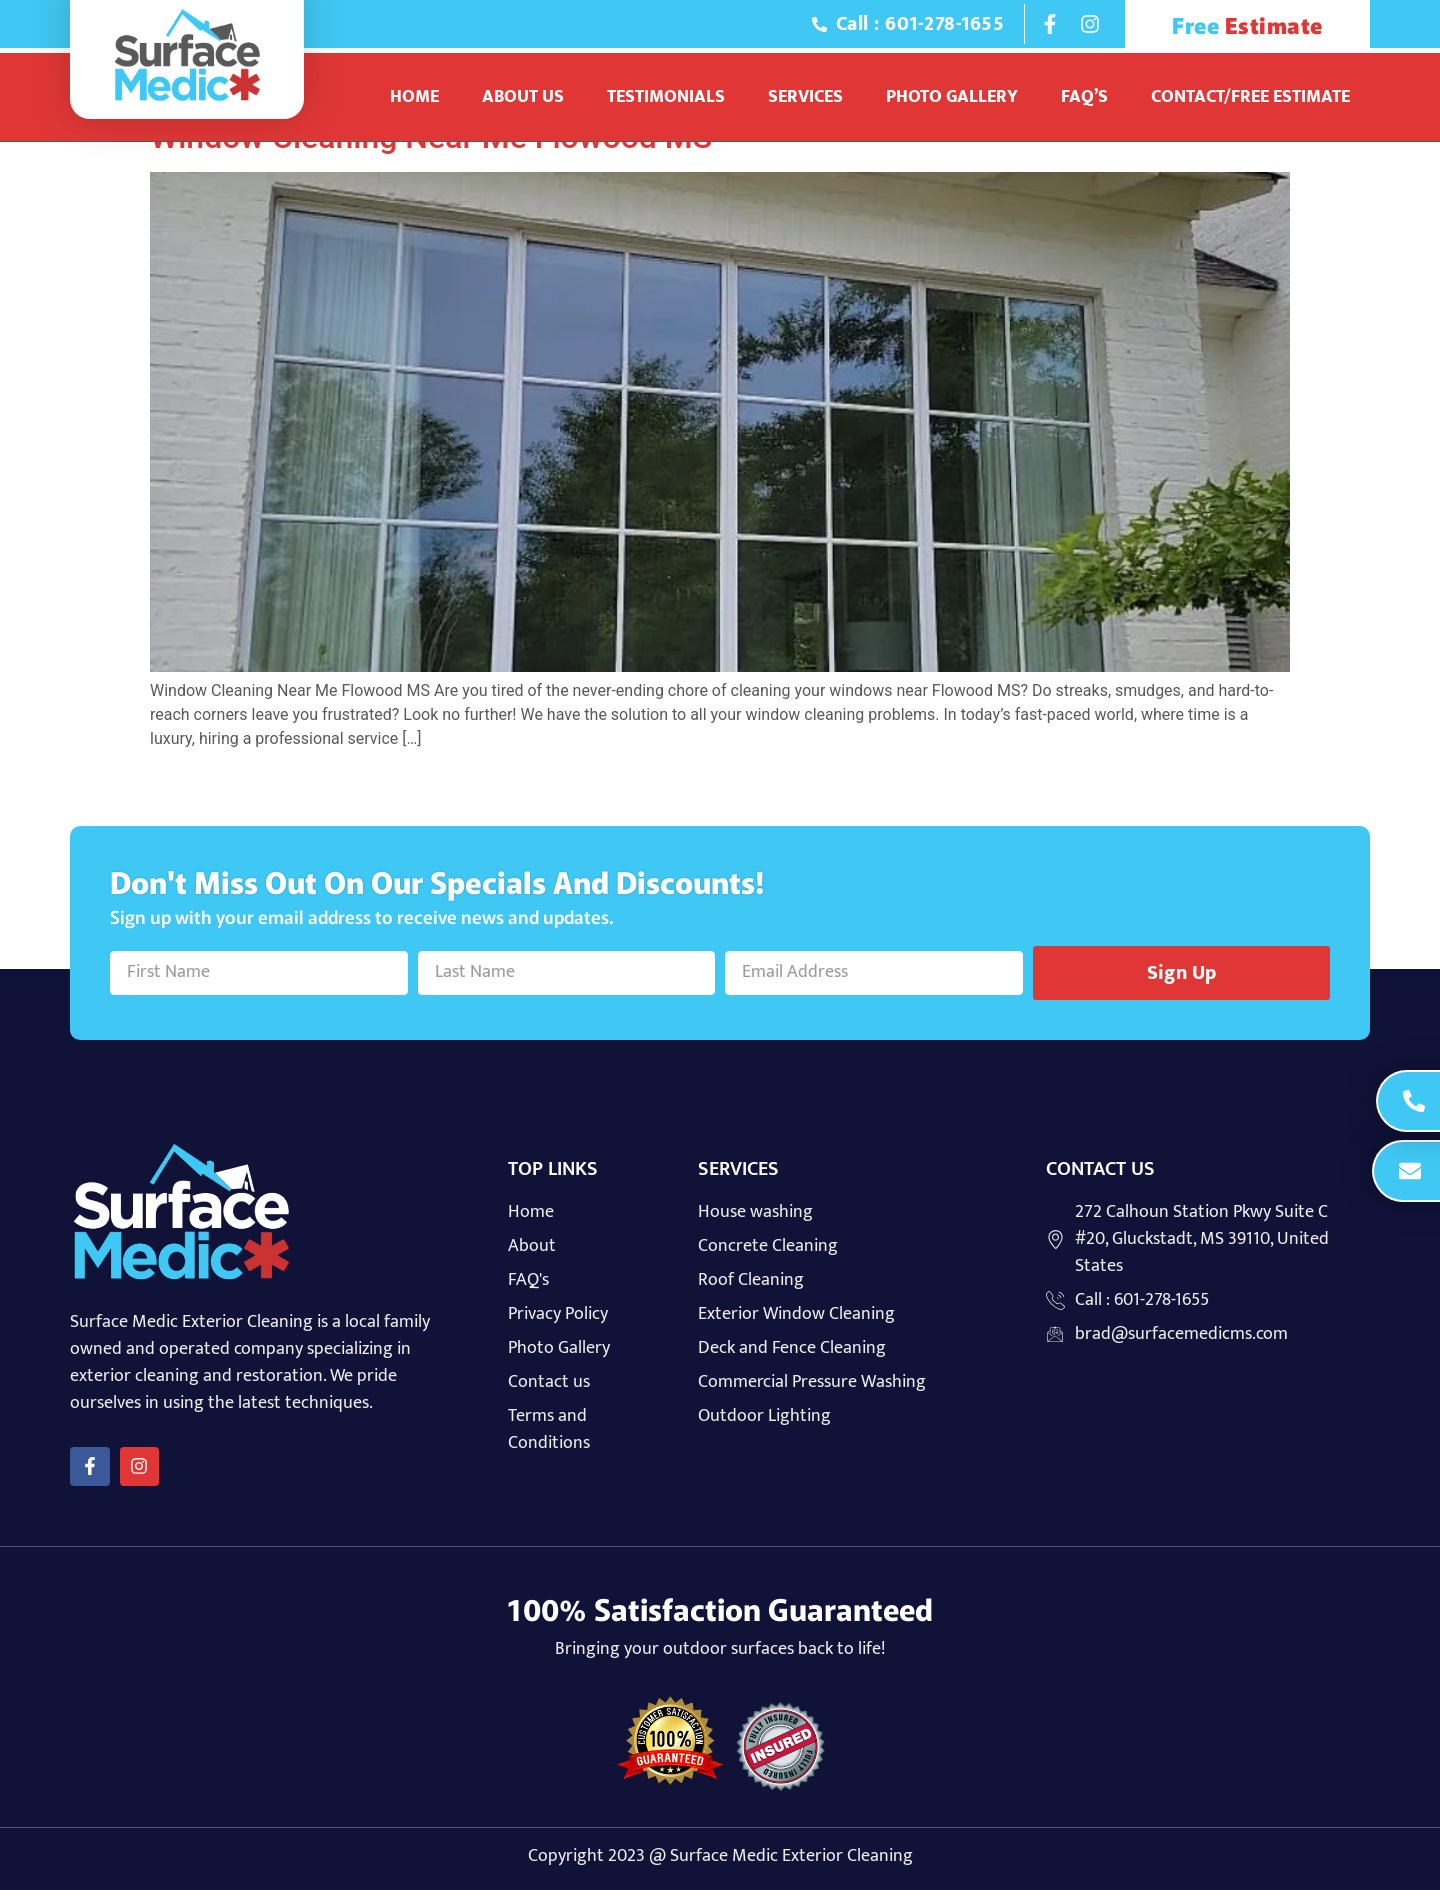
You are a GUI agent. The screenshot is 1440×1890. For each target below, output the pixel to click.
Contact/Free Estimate (1250, 97)
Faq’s (1084, 97)
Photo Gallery (952, 97)
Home (414, 97)
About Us (523, 97)
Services (805, 97)
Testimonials (666, 97)
